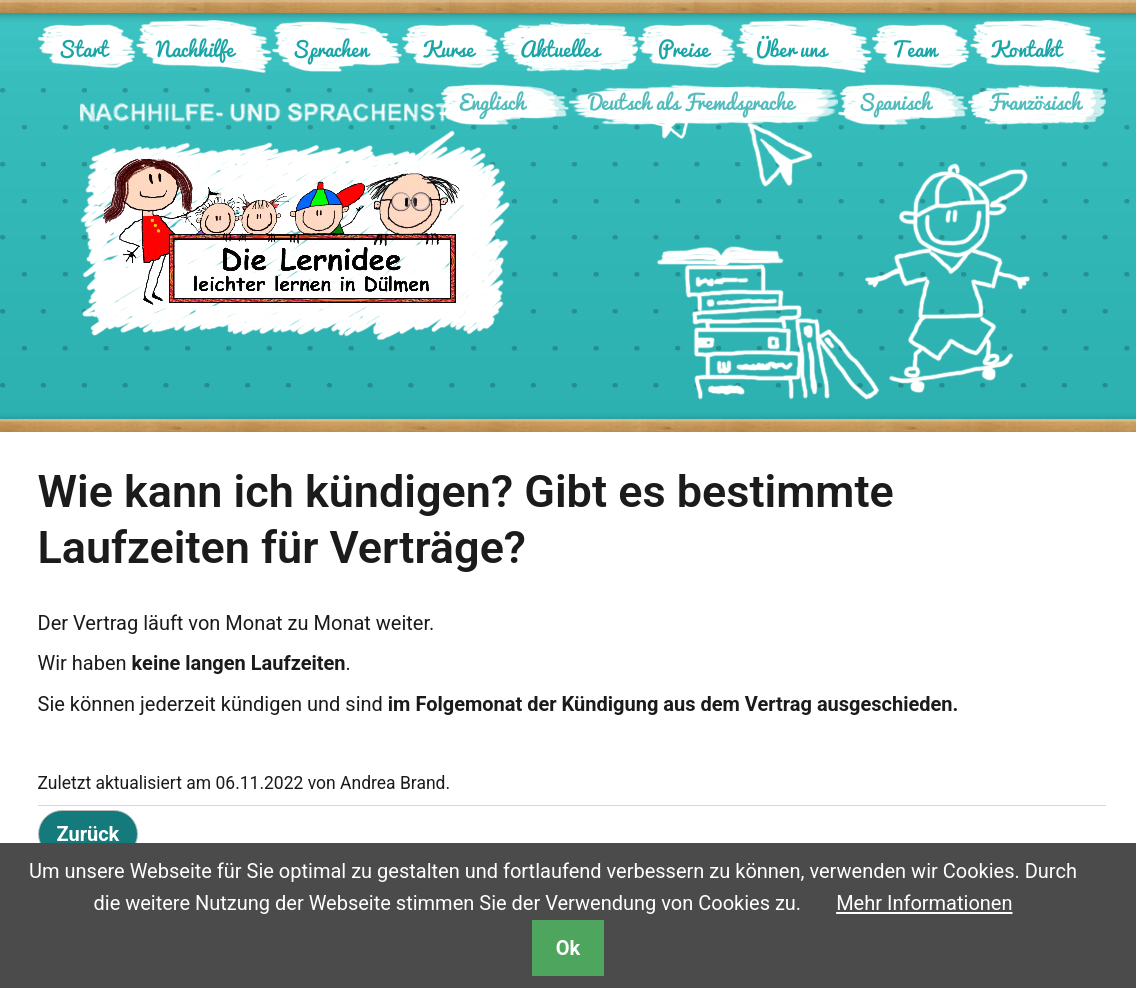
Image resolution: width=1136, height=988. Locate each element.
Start (83, 48)
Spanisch (894, 101)
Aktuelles (559, 48)
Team (914, 48)
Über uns (791, 48)
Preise (683, 48)
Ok (568, 948)
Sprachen (330, 48)
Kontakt (1026, 48)
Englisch (492, 101)
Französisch (1034, 101)
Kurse (448, 48)
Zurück (88, 834)
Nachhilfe (195, 48)
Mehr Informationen (924, 903)
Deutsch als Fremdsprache (691, 101)
